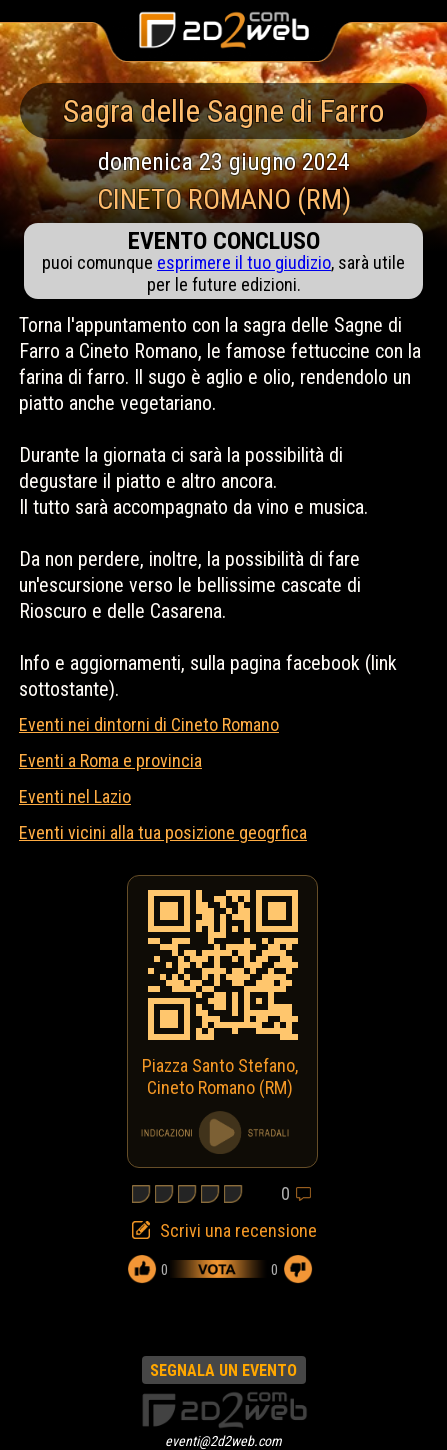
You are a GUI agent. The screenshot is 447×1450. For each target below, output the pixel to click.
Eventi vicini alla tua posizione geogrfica (163, 832)
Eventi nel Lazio (75, 796)
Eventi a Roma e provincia (110, 760)
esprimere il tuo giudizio (244, 262)
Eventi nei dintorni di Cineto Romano (149, 724)
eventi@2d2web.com (223, 1441)
